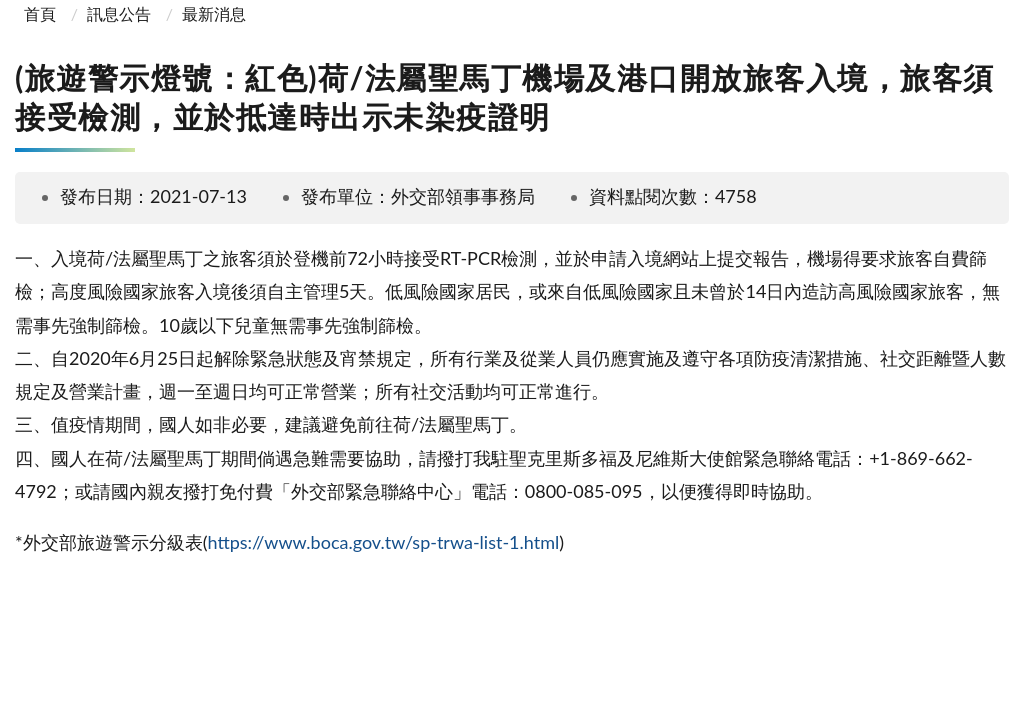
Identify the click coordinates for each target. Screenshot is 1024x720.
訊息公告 (119, 13)
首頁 (38, 13)
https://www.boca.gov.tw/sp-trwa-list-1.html (383, 542)
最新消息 (214, 13)
